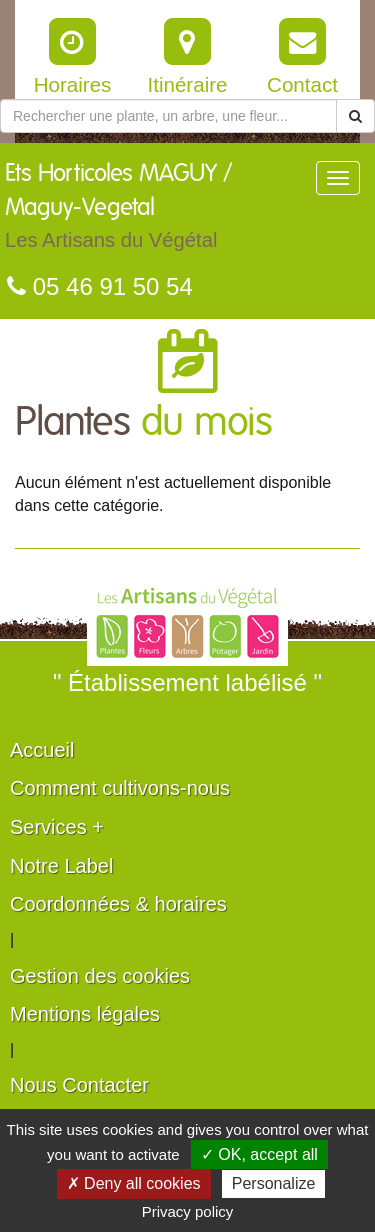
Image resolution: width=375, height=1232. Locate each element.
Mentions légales (85, 1014)
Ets (160, 211)
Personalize (274, 1183)
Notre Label (61, 866)
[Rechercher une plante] (168, 116)
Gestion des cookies (100, 976)
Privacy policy (188, 1211)
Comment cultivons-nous (120, 788)
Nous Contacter (79, 1085)
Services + (57, 827)
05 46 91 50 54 (100, 286)
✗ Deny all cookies (134, 1183)
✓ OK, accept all (259, 1154)
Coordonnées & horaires (118, 904)
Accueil (42, 750)
